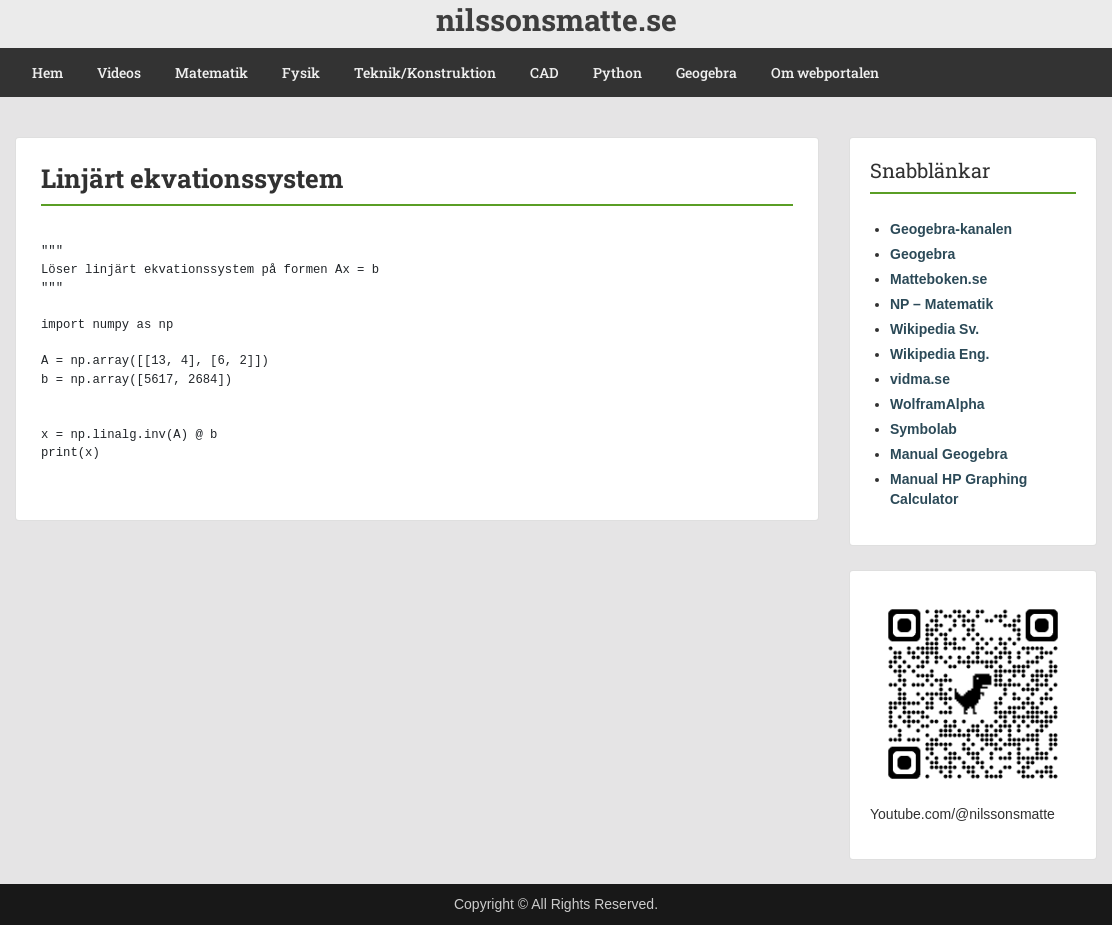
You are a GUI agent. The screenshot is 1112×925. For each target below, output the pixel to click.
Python (617, 72)
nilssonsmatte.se (556, 19)
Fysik (301, 72)
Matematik (211, 72)
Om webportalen (825, 72)
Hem (47, 72)
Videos (119, 72)
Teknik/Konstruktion (425, 72)
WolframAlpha (937, 404)
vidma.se (920, 379)
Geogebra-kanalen (951, 229)
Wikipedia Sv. (934, 329)
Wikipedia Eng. (939, 354)
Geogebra (706, 72)
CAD (544, 72)
